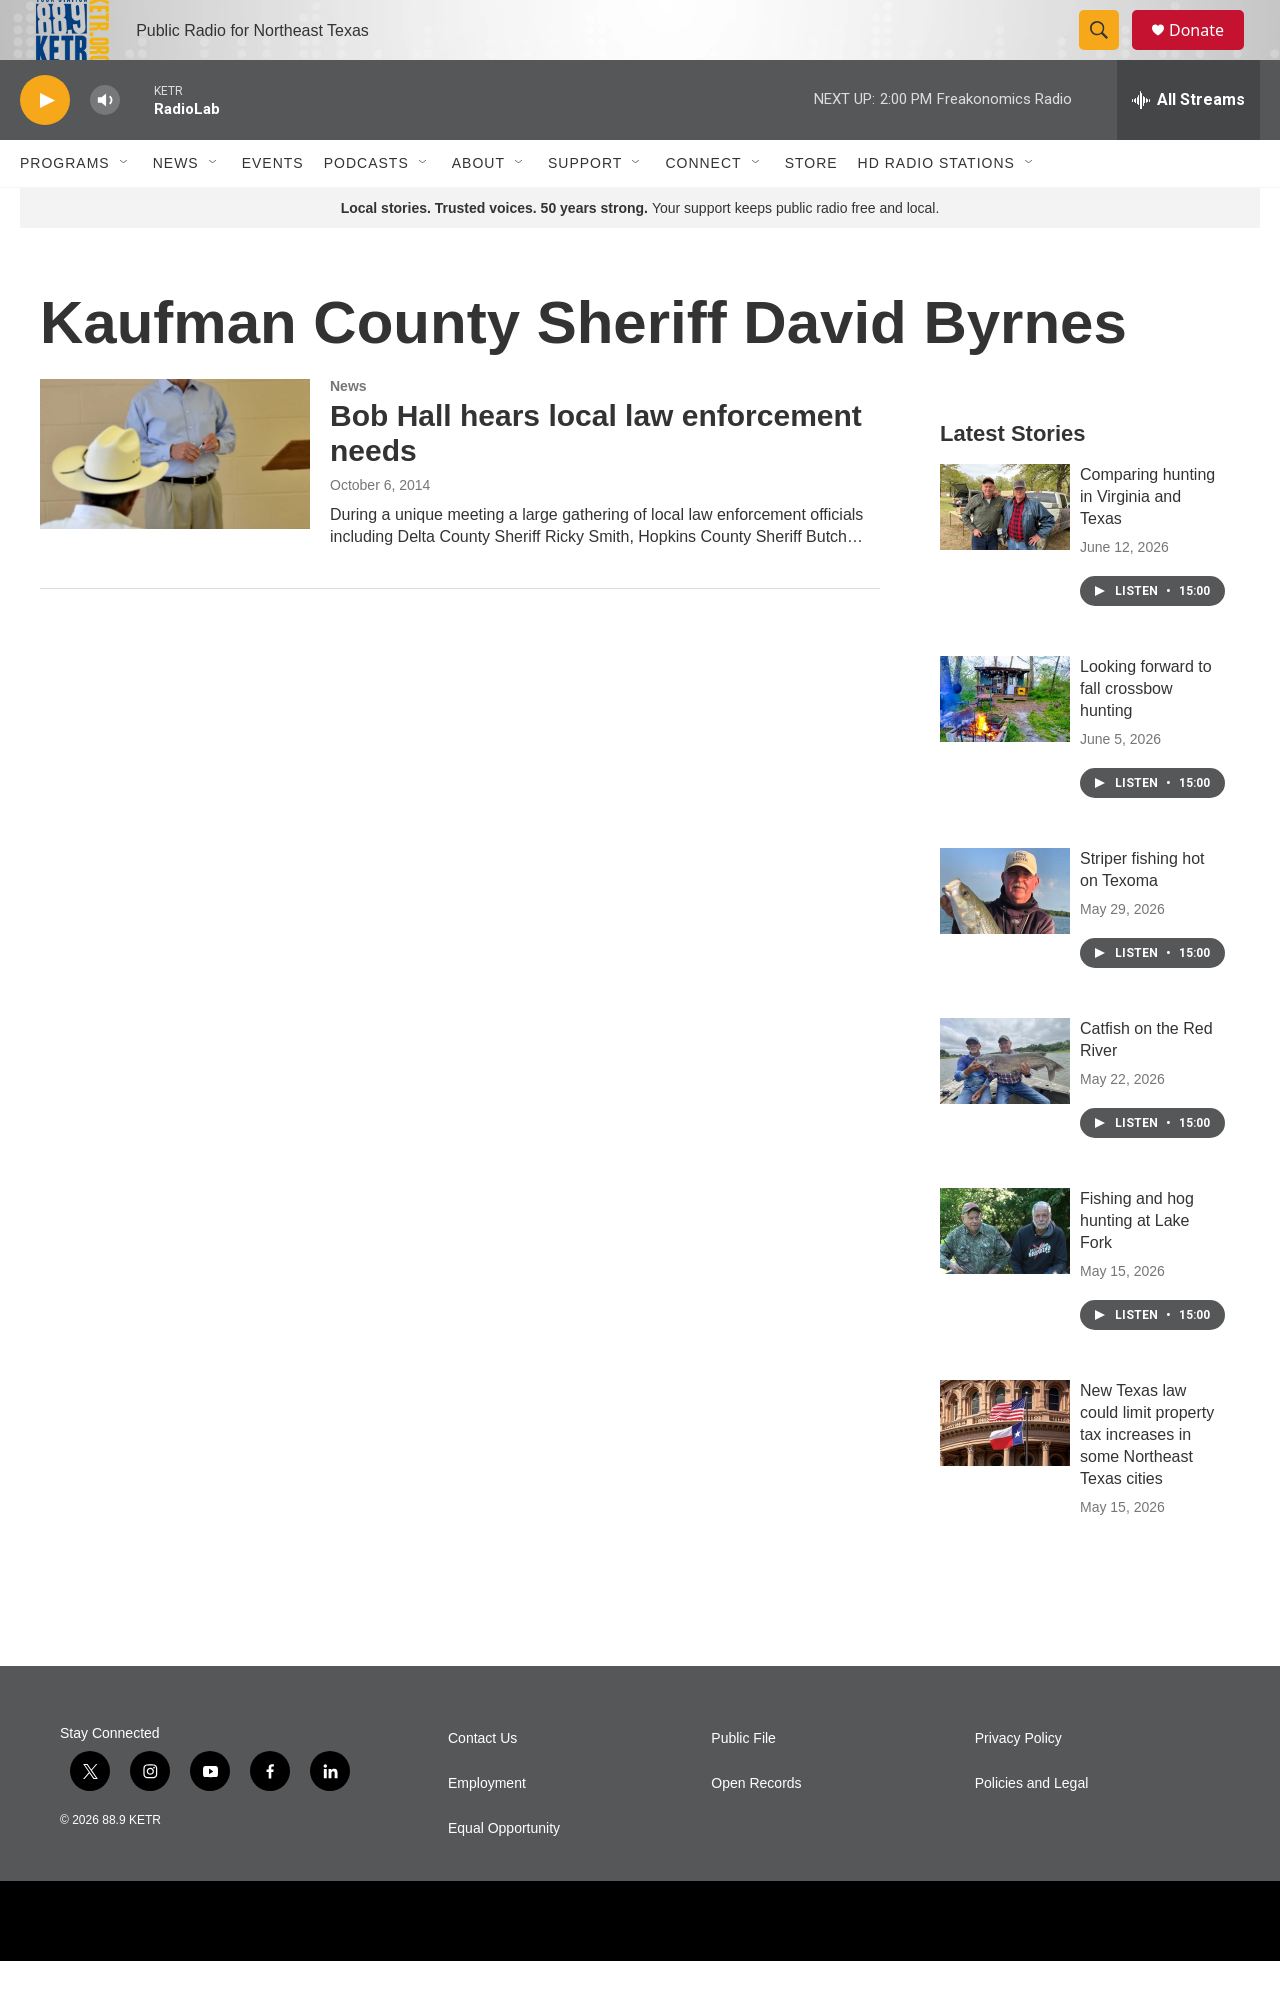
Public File (743, 1783)
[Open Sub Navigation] (125, 208)
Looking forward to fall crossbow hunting (1146, 733)
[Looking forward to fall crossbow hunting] (1005, 744)
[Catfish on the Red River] (1005, 1106)
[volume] (105, 145)
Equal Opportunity (504, 1873)
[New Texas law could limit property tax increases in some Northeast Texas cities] (1005, 1468)
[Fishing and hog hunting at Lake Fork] (1005, 1276)
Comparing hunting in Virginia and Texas (1147, 541)
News (176, 208)
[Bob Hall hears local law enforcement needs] (175, 499)
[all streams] (1188, 145)
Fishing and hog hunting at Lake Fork (1137, 1265)
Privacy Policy (1018, 1783)
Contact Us (482, 1783)
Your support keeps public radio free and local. (640, 253)
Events (273, 208)
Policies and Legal (1032, 1828)
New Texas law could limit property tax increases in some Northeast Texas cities (1147, 1479)
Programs (65, 208)
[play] (45, 145)
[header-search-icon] (1108, 53)
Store (811, 208)
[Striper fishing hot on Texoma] (1005, 936)
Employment (487, 1828)
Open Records (756, 1828)
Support (585, 208)
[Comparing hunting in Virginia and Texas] (1005, 552)
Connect (703, 208)
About (478, 208)
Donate (1209, 52)
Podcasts (366, 208)
